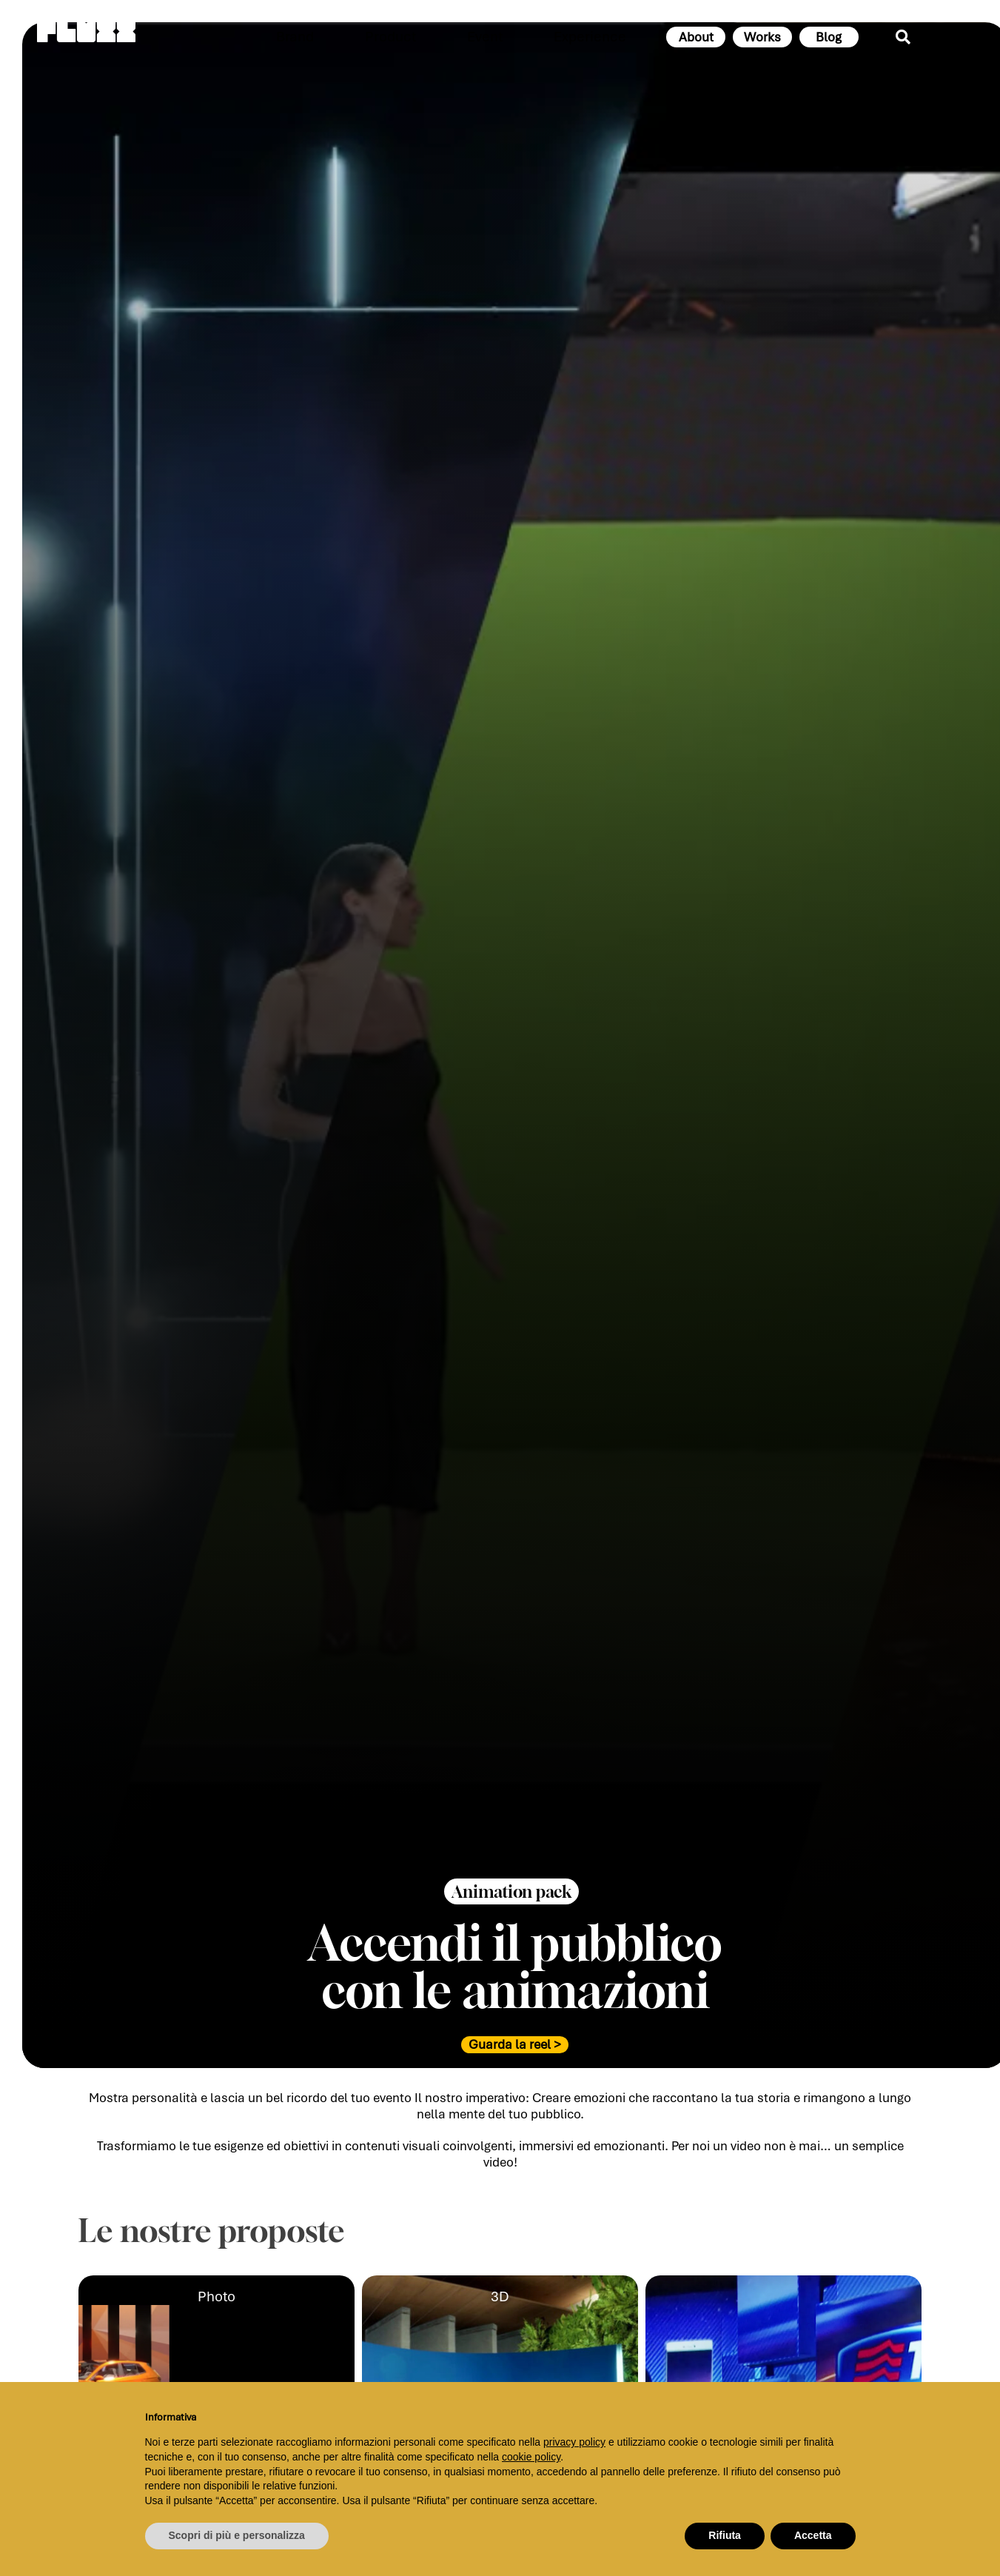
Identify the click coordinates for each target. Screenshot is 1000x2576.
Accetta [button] (813, 2535)
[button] (511, 1905)
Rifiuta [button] (724, 2535)
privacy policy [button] (574, 2442)
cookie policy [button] (531, 2457)
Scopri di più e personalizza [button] (237, 2535)
